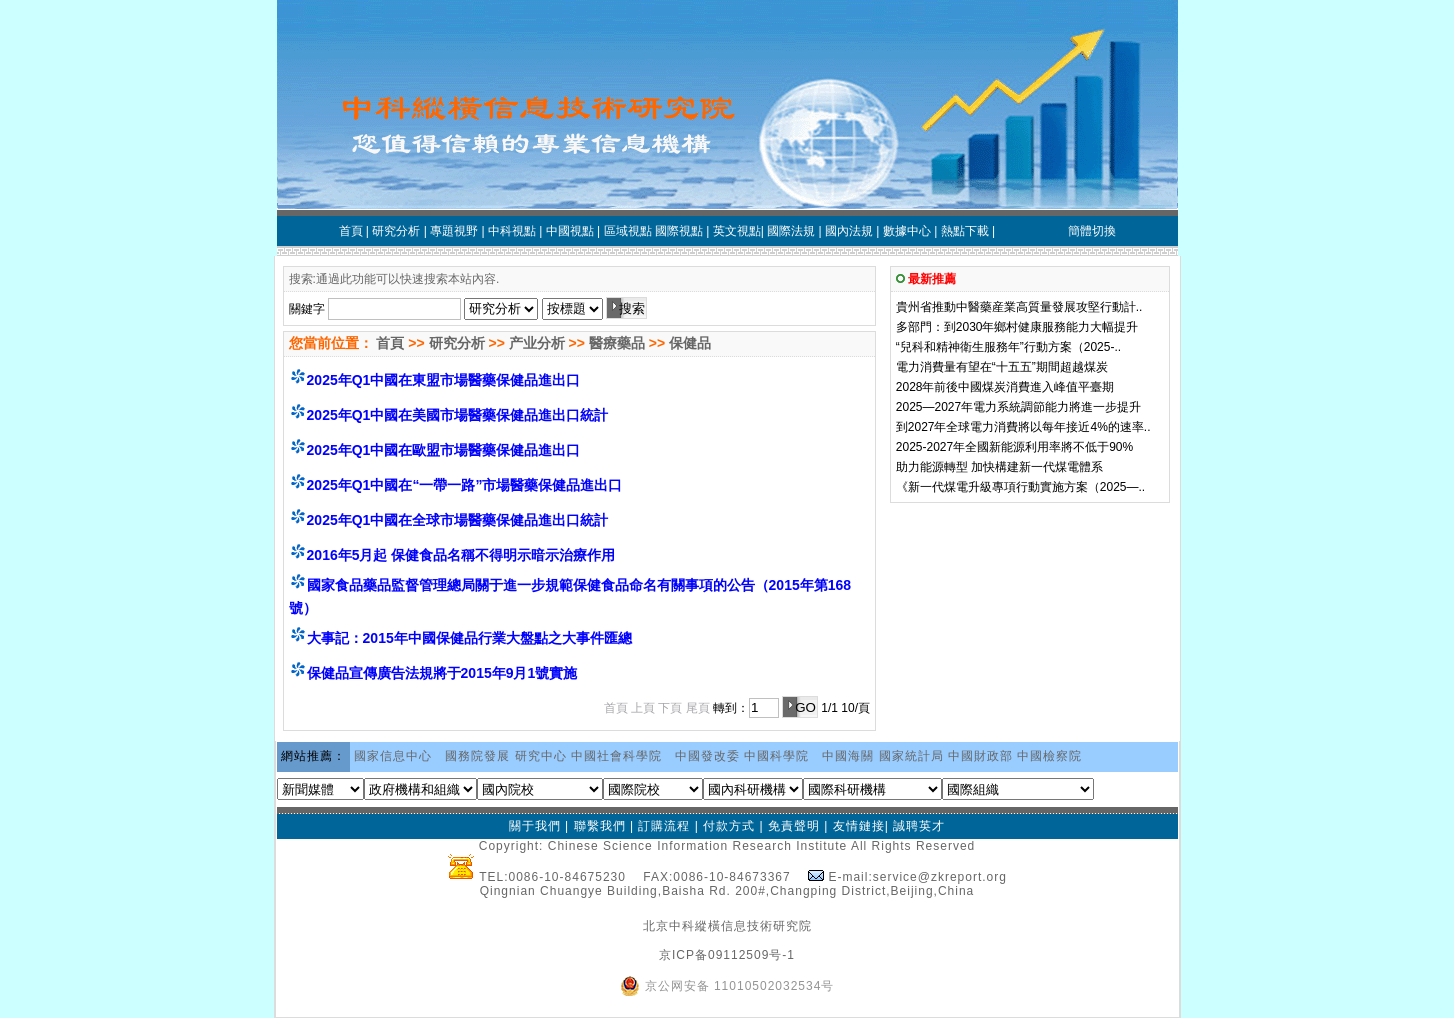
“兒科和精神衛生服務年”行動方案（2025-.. (1008, 347)
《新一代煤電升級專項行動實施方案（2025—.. (1020, 487)
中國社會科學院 (616, 756)
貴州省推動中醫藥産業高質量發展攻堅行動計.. (1019, 307)
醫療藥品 (617, 343)
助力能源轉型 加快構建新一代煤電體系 (999, 467)
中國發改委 (707, 756)
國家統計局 (911, 756)
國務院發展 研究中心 (505, 756)
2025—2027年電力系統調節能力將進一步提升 (1018, 407)
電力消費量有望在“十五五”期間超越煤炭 (1002, 367)
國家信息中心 (393, 756)
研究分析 (457, 343)
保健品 (690, 343)
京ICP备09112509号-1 (727, 955)
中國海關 (848, 756)
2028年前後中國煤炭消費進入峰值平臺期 (1005, 387)
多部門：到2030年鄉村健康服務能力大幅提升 (1017, 327)
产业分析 (537, 343)
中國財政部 (980, 756)
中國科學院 (776, 756)
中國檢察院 (1049, 756)
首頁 (389, 343)
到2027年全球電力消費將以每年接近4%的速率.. (1023, 427)
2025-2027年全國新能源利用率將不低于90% (1014, 447)
